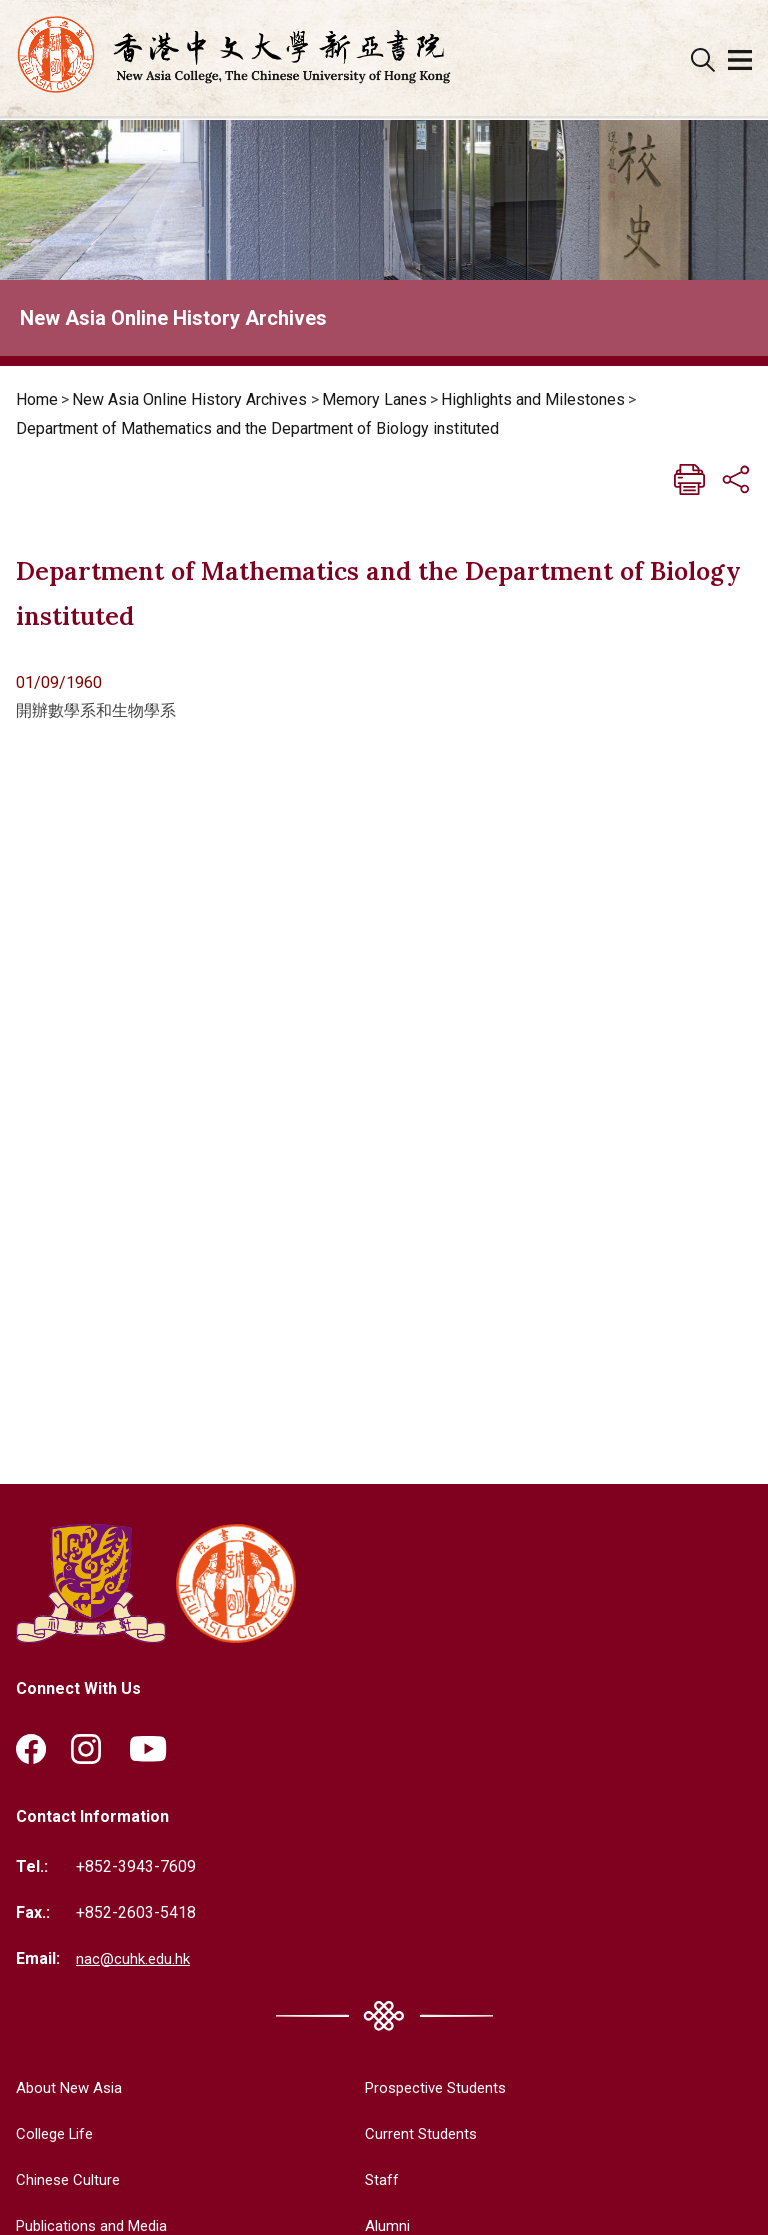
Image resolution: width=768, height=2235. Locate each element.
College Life (59, 2132)
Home (37, 399)
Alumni (376, 2223)
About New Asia (72, 2087)
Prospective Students (429, 2087)
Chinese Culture (71, 2178)
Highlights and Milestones (533, 399)
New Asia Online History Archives (189, 399)
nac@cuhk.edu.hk (135, 1957)
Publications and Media (98, 2223)
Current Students (411, 2132)
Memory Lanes (374, 399)
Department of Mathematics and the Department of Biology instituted (257, 428)
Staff (370, 2178)
